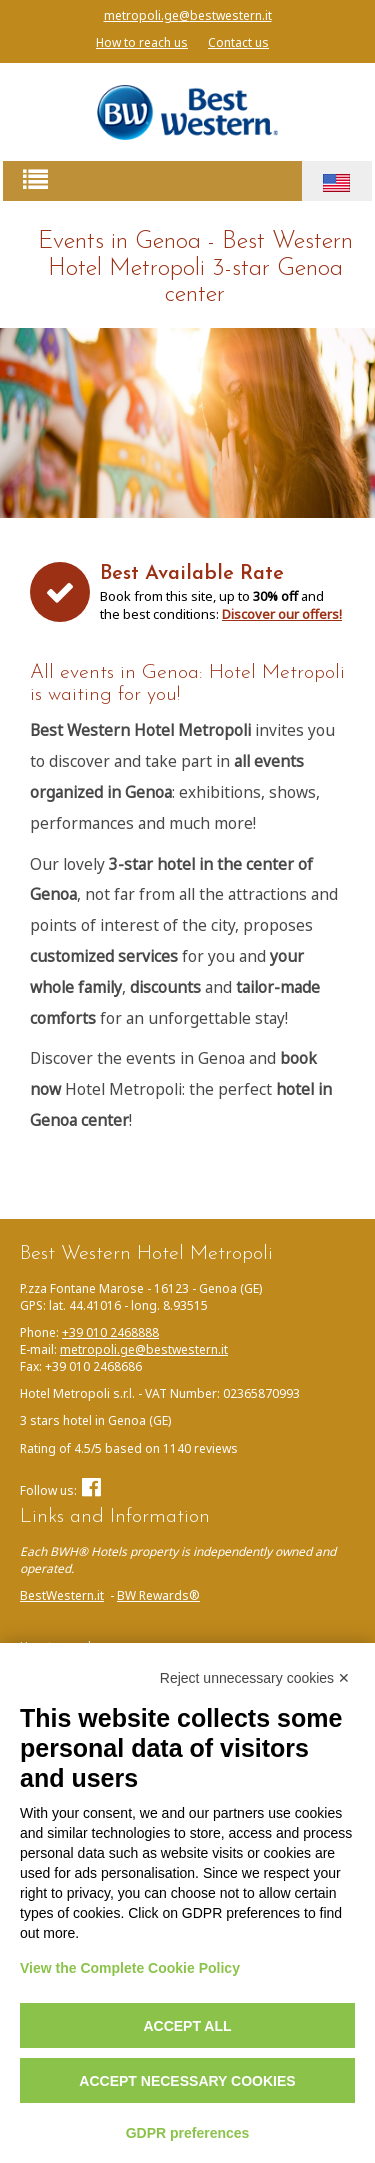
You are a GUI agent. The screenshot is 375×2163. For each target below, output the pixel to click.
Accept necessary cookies (187, 2081)
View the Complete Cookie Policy (130, 1968)
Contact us (238, 42)
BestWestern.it (62, 1595)
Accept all (187, 2026)
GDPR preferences (188, 2133)
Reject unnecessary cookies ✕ (255, 1678)
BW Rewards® (158, 1595)
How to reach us (142, 42)
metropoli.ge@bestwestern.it (188, 15)
